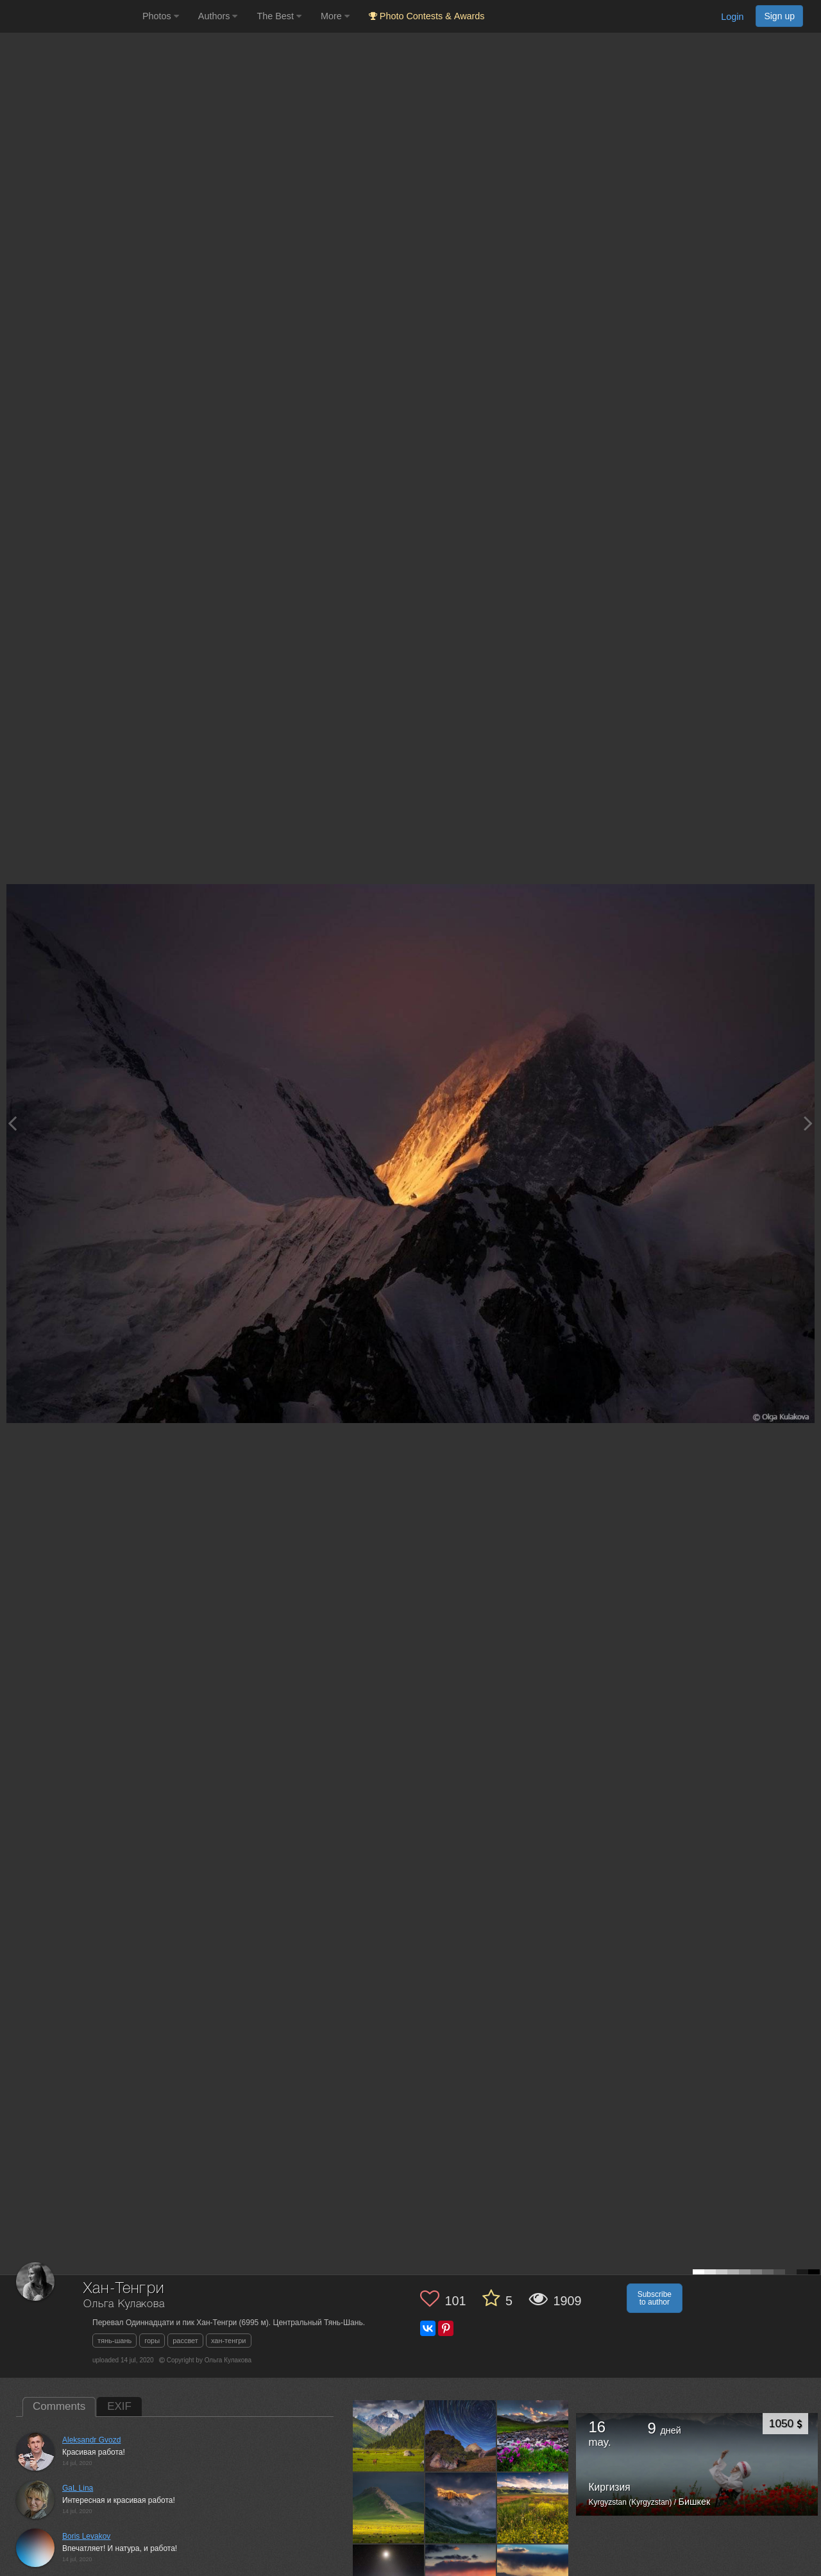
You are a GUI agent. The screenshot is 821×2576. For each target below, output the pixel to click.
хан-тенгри (228, 2340)
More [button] (335, 16)
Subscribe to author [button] (655, 2298)
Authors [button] (218, 16)
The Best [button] (279, 16)
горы (152, 2340)
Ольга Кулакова (124, 2304)
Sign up (779, 16)
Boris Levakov (86, 2536)
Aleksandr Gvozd (91, 2439)
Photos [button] (160, 16)
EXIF (119, 2406)
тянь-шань (114, 2340)
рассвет (185, 2340)
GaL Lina (77, 2488)
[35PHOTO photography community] (69, 16)
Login (732, 16)
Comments (59, 2406)
